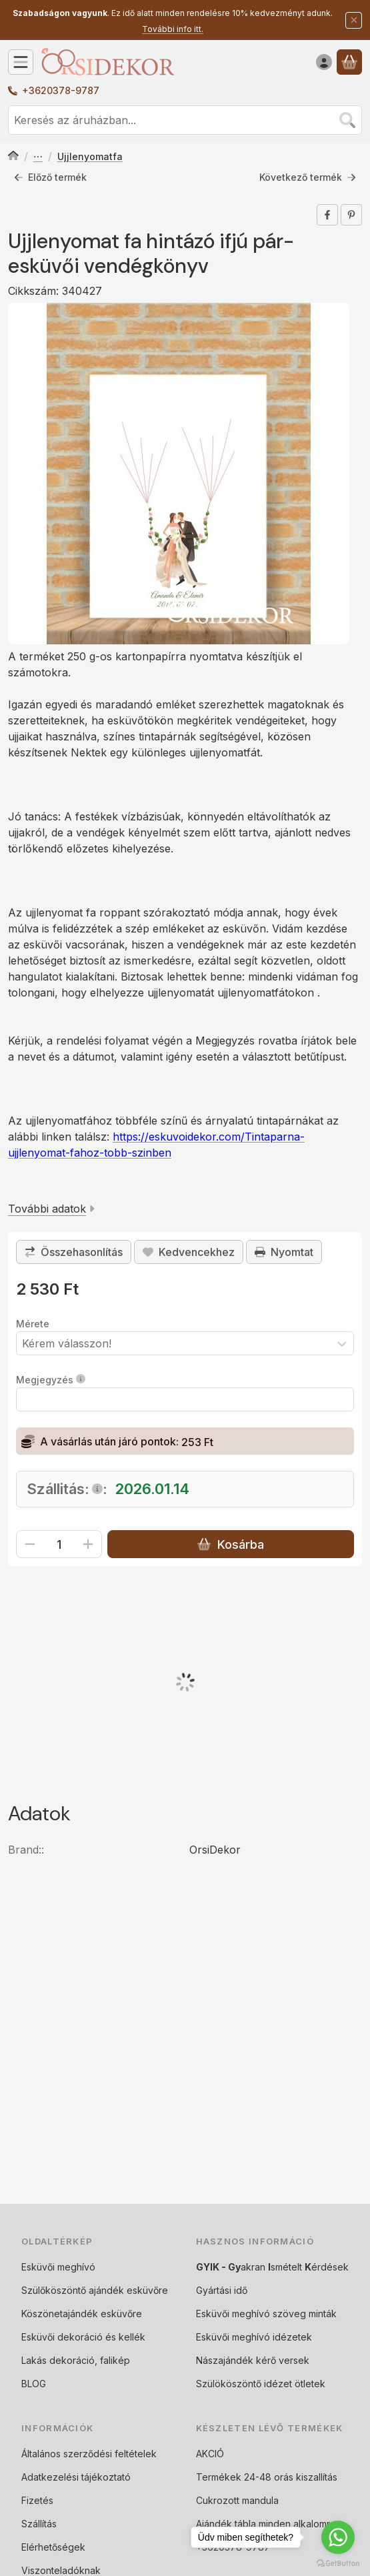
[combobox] (185, 120)
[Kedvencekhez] (188, 1252)
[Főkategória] (13, 157)
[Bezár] (353, 20)
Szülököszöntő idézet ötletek (260, 2383)
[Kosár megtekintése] (349, 62)
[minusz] (30, 1544)
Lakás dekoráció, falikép (75, 2360)
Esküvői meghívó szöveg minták (266, 2313)
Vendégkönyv (38, 157)
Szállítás (39, 2523)
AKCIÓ (210, 2453)
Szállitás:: (67, 1488)
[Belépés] (324, 62)
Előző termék (50, 177)
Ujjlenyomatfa (90, 156)
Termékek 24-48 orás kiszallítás (266, 2477)
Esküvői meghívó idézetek (254, 2337)
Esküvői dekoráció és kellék (83, 2337)
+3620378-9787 (60, 90)
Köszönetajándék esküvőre (81, 2313)
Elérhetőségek (53, 2547)
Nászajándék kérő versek (252, 2360)
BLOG (33, 2383)
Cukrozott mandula (237, 2500)
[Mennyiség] (59, 1544)
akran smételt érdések (272, 2267)
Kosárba (230, 1544)
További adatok (51, 1208)
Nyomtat (284, 1252)
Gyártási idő (221, 2290)
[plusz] (88, 1544)
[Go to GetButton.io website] (338, 2563)
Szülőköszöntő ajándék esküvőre (94, 2290)
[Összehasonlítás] (73, 1252)
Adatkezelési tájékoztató (76, 2477)
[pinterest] (351, 214)
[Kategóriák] (20, 62)
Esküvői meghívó (58, 2267)
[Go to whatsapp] (338, 2537)
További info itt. (172, 29)
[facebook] (327, 214)
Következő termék (307, 177)
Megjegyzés (50, 1379)
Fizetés (37, 2500)
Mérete (32, 1323)
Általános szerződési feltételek (89, 2453)
